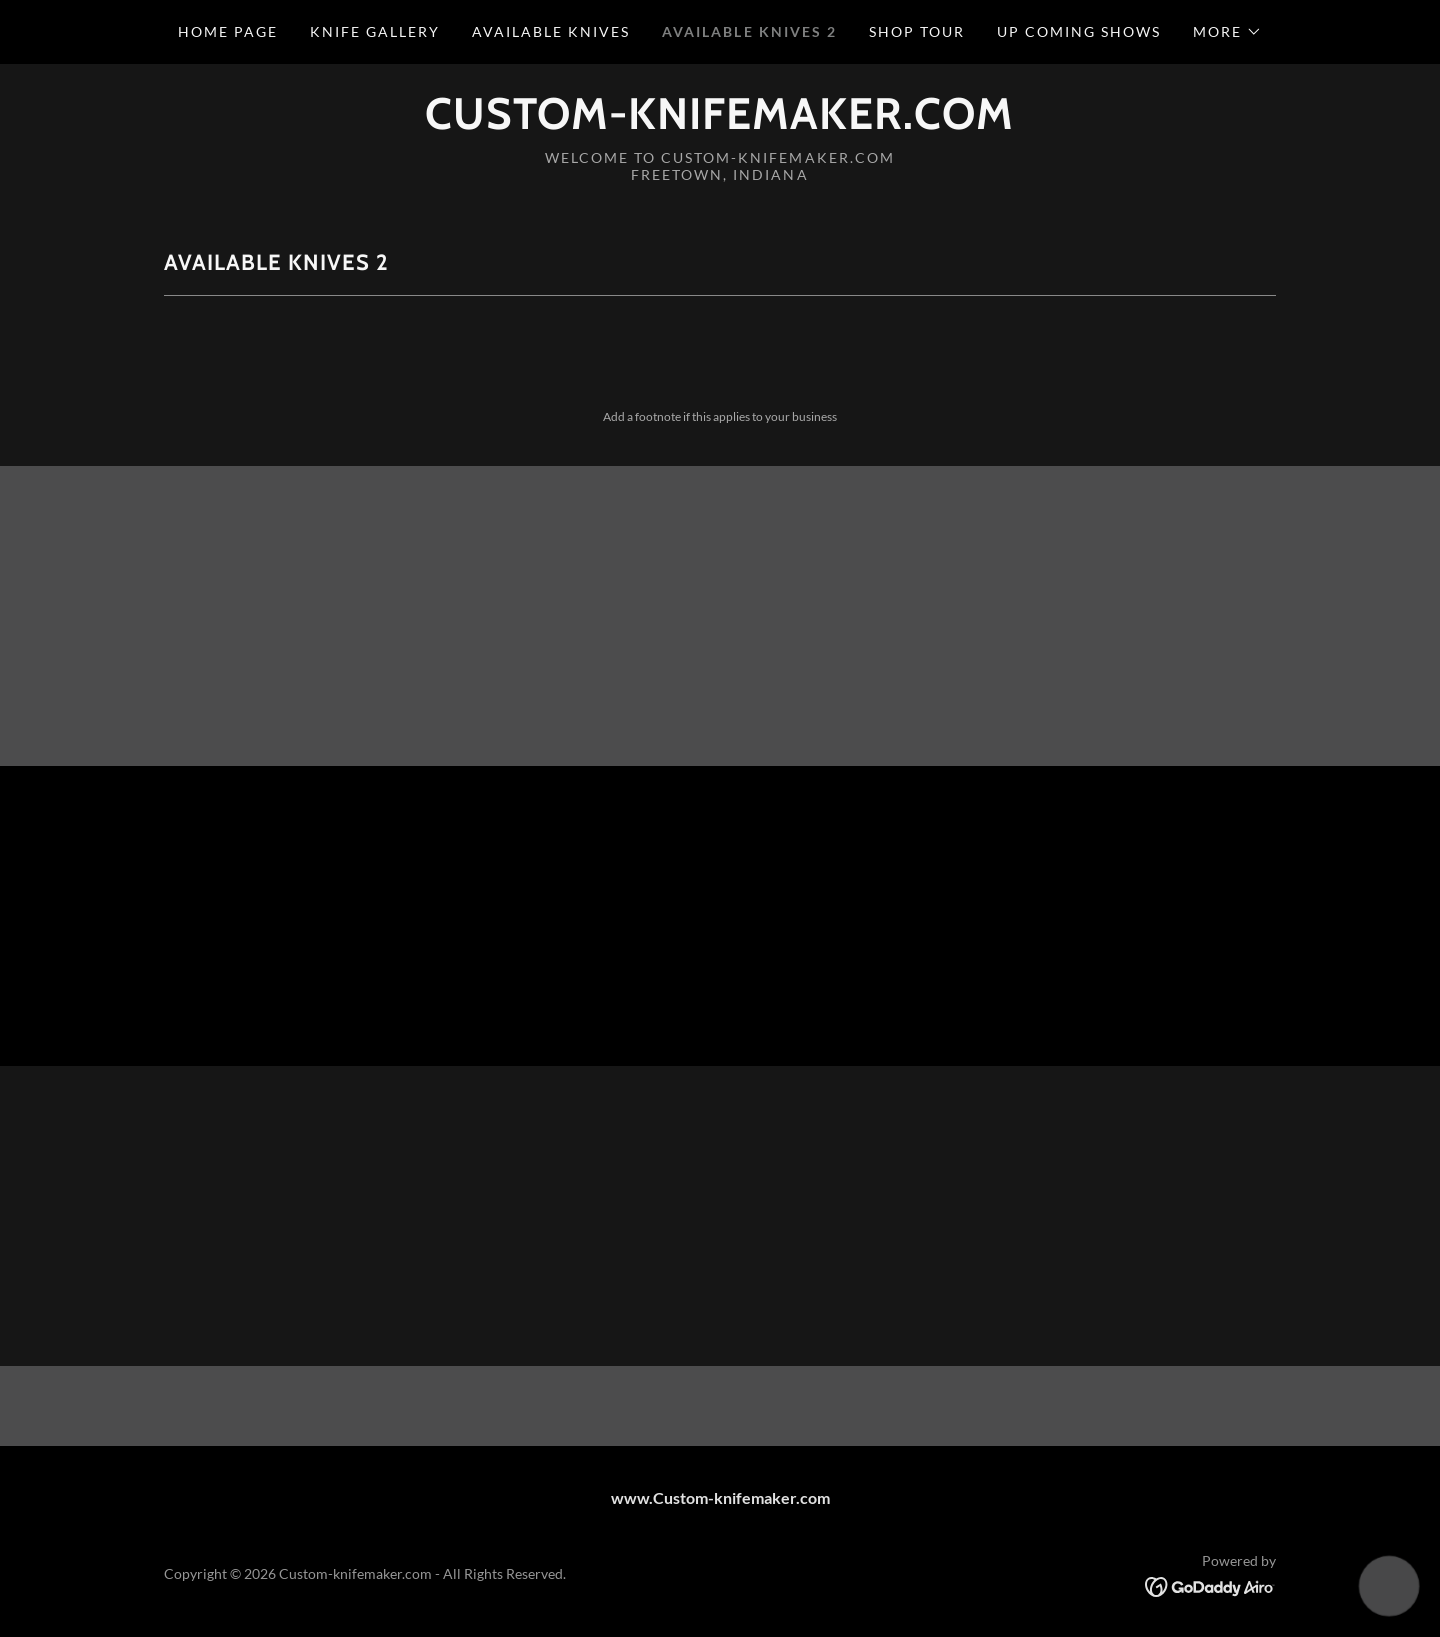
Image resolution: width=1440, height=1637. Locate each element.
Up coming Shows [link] (1079, 31)
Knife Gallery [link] (375, 31)
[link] (719, 122)
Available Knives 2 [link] (749, 31)
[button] (1227, 32)
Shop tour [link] (917, 31)
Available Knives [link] (551, 31)
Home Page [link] (228, 31)
